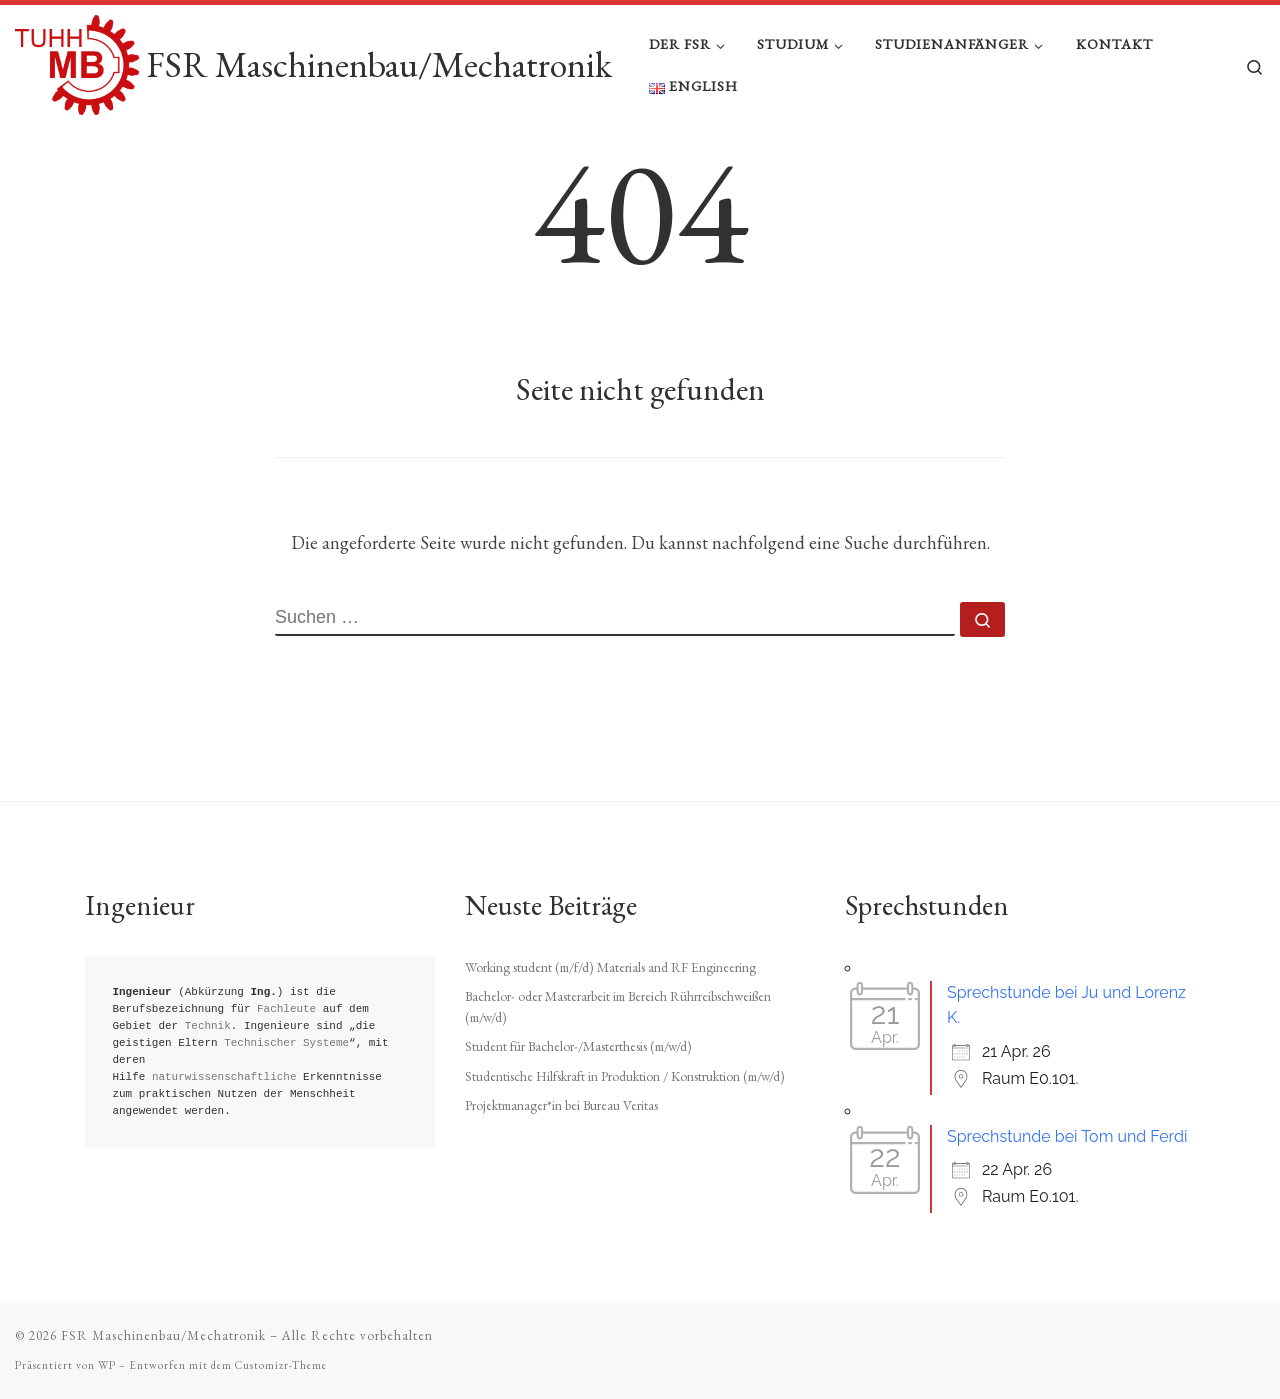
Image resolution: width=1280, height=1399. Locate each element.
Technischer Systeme (286, 1043)
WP (107, 1365)
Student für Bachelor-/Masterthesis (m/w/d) (578, 1047)
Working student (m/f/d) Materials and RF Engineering (610, 967)
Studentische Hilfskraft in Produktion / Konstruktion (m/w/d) (625, 1076)
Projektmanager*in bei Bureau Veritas (561, 1105)
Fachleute (286, 1009)
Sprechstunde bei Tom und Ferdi (1067, 1136)
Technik (208, 1026)
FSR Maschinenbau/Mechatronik (163, 1335)
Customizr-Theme (281, 1365)
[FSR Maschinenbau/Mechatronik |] (77, 60)
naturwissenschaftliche (224, 1077)
